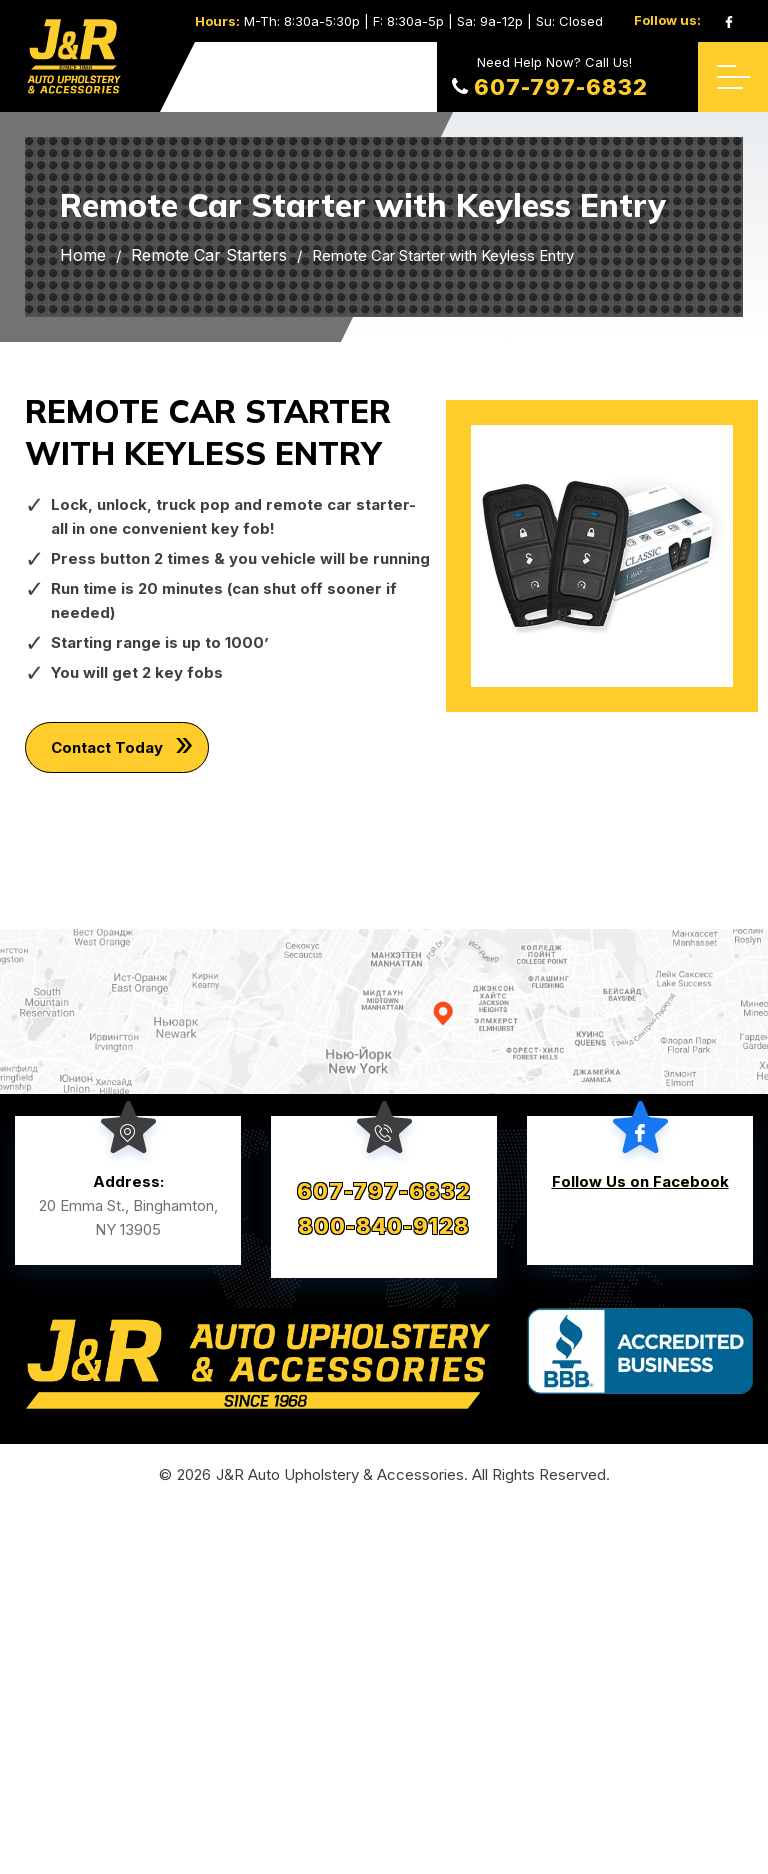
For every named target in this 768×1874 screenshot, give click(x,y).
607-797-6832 (550, 87)
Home (83, 255)
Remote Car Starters (209, 255)
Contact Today (117, 747)
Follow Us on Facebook (640, 1181)
